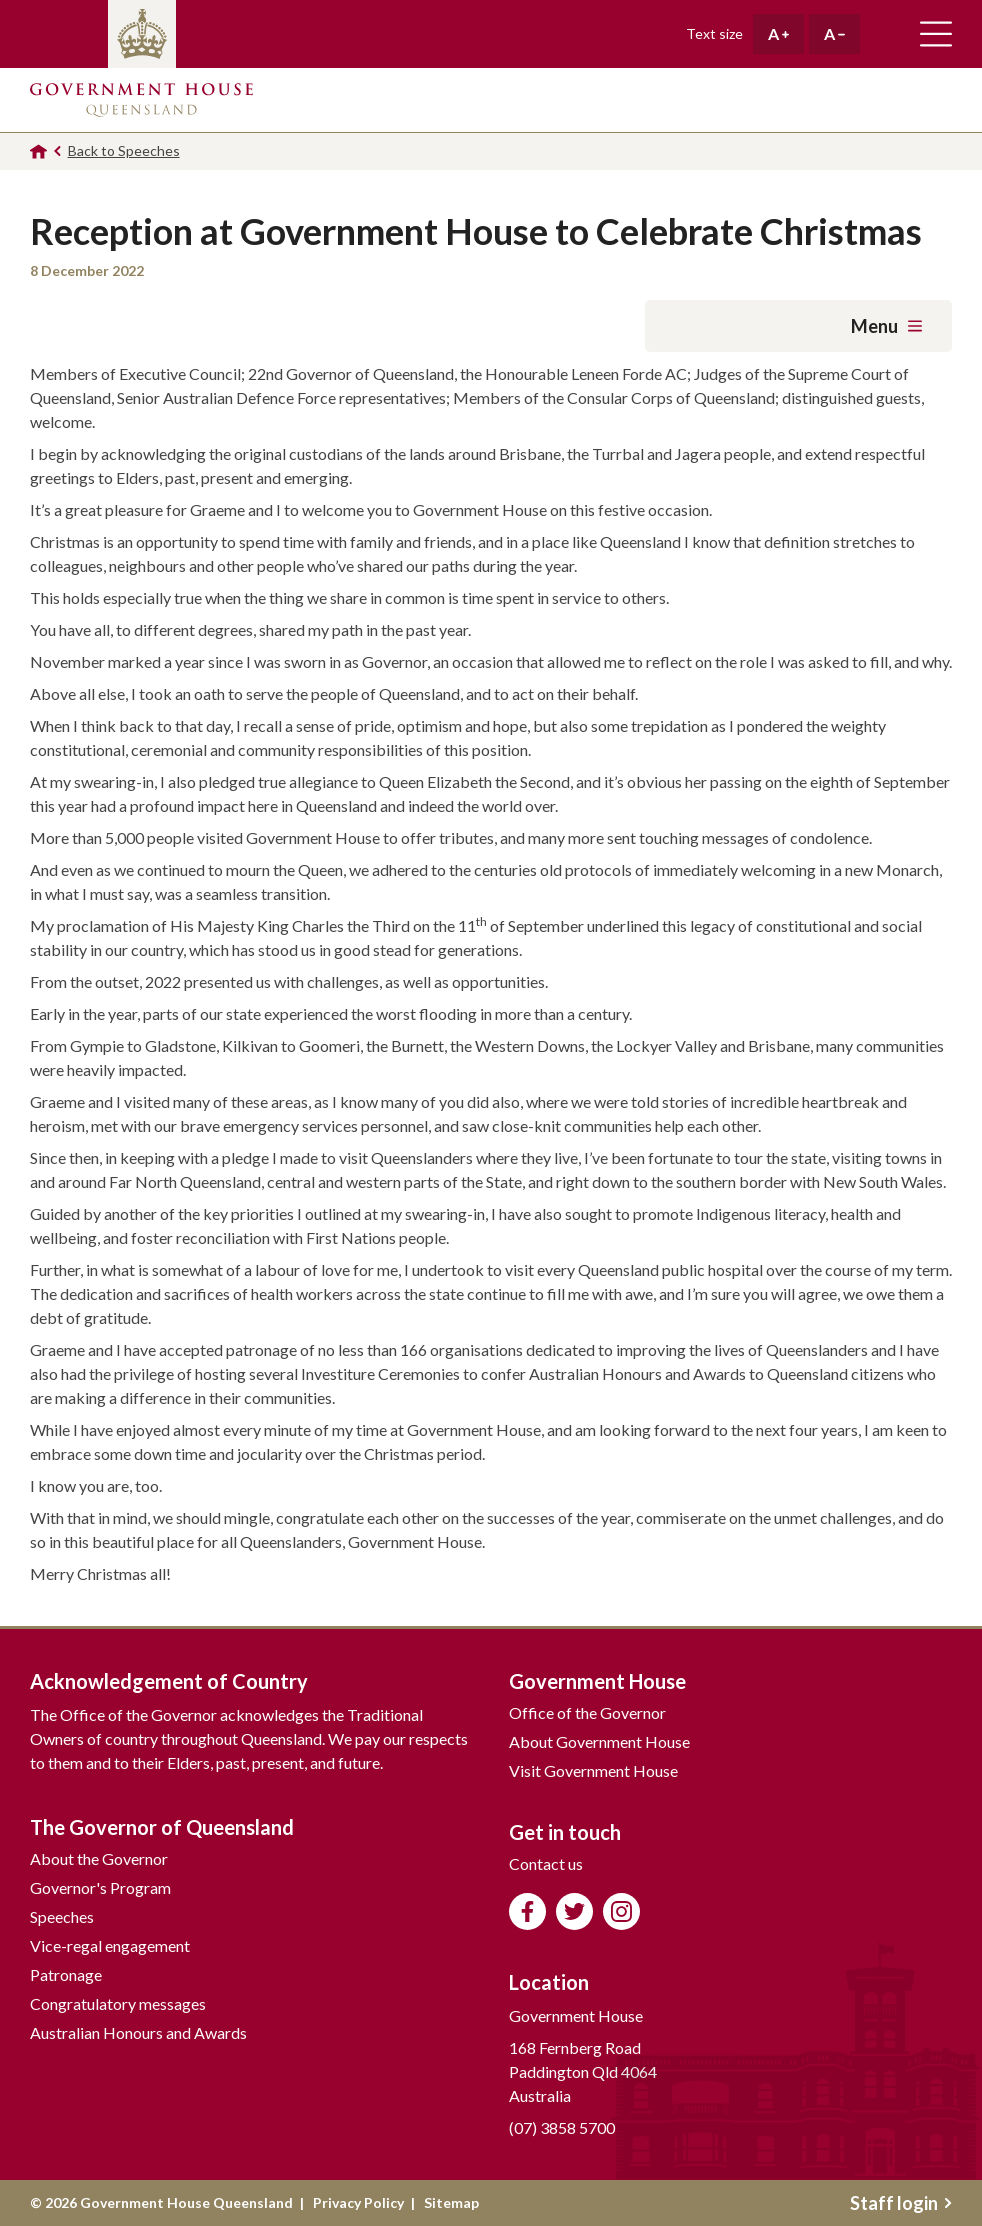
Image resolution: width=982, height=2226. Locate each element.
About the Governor (99, 1858)
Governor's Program (100, 1887)
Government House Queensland (141, 100)
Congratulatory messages (118, 2003)
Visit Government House (593, 1770)
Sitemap (451, 2202)
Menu (886, 326)
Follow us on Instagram (621, 1911)
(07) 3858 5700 (562, 2127)
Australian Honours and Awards (138, 2032)
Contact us (546, 1863)
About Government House (599, 1741)
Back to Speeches (124, 150)
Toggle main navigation (936, 34)
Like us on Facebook (527, 1911)
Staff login (901, 2203)
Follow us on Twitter (574, 1911)
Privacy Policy (358, 2202)
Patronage (66, 1974)
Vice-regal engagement (110, 1945)
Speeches (62, 1916)
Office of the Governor (587, 1712)
